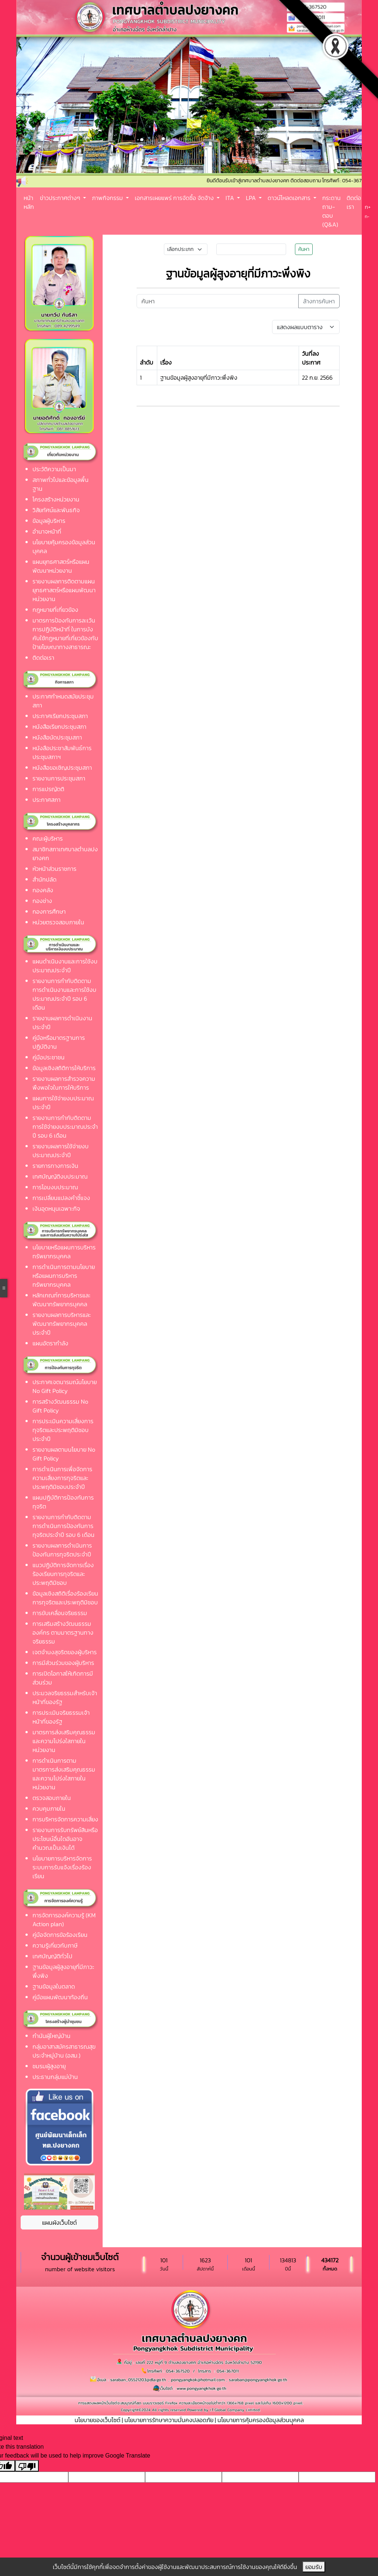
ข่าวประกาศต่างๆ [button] (61, 197)
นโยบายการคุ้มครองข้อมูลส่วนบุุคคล (260, 2419)
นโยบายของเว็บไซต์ (97, 2419)
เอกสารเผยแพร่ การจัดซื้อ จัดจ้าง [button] (175, 197)
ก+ (368, 207)
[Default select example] (306, 327)
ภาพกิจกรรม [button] (108, 197)
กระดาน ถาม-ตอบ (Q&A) (331, 211)
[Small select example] (185, 249)
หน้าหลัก (29, 202)
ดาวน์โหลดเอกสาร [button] (290, 197)
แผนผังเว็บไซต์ (59, 2222)
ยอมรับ (313, 2566)
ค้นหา (303, 249)
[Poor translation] (27, 2466)
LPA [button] (251, 197)
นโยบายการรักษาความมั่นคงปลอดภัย (168, 2419)
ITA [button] (231, 197)
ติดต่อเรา (354, 202)
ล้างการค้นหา (319, 301)
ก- (367, 216)
